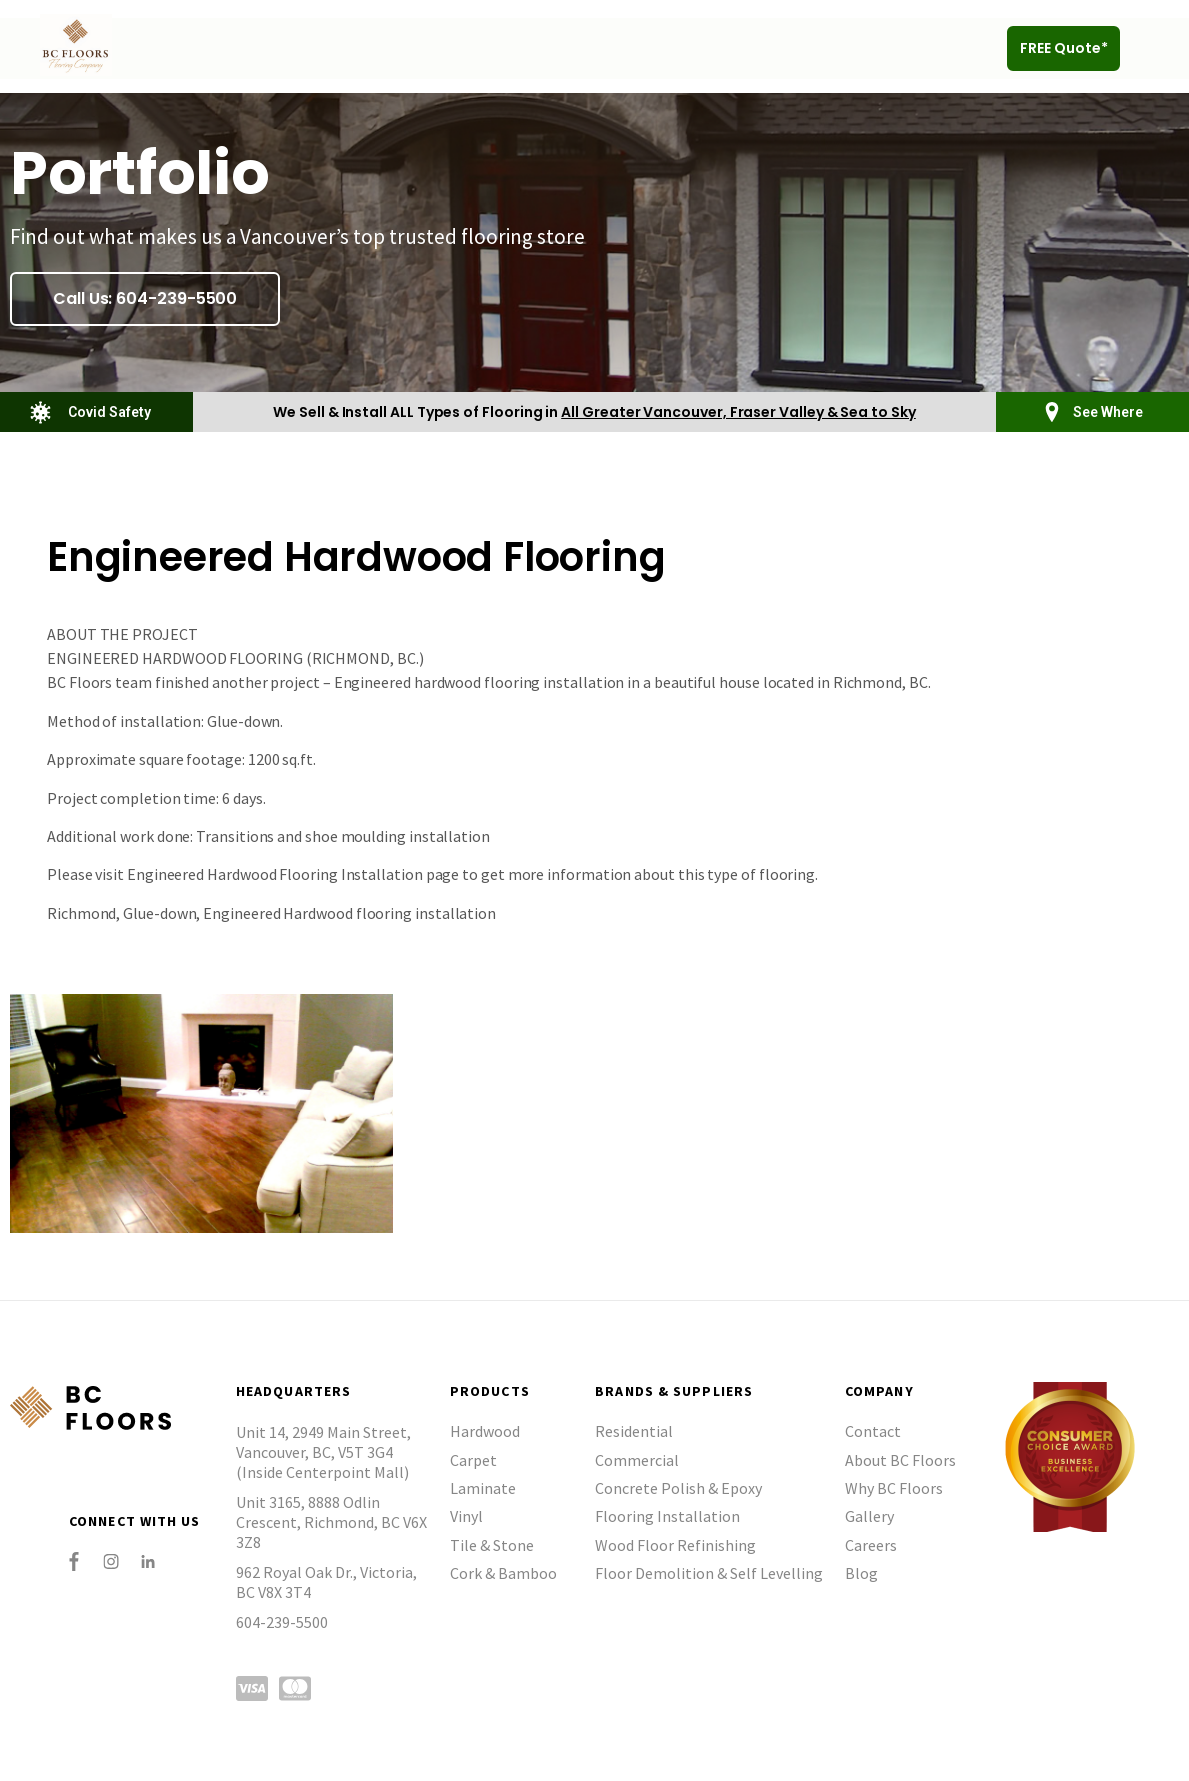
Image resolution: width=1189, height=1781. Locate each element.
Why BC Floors (894, 1488)
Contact (873, 1431)
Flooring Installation (667, 1516)
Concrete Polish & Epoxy (678, 1488)
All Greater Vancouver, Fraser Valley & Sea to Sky (738, 412)
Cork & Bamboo (503, 1573)
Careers (871, 1545)
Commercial (637, 1460)
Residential (634, 1431)
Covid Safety (109, 412)
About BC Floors (900, 1460)
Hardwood (485, 1431)
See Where (1108, 412)
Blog (861, 1573)
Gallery (869, 1516)
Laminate (483, 1488)
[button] (1152, 48)
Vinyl (466, 1516)
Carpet (473, 1460)
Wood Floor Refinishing (675, 1545)
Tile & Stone (492, 1545)
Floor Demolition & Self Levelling (709, 1573)
